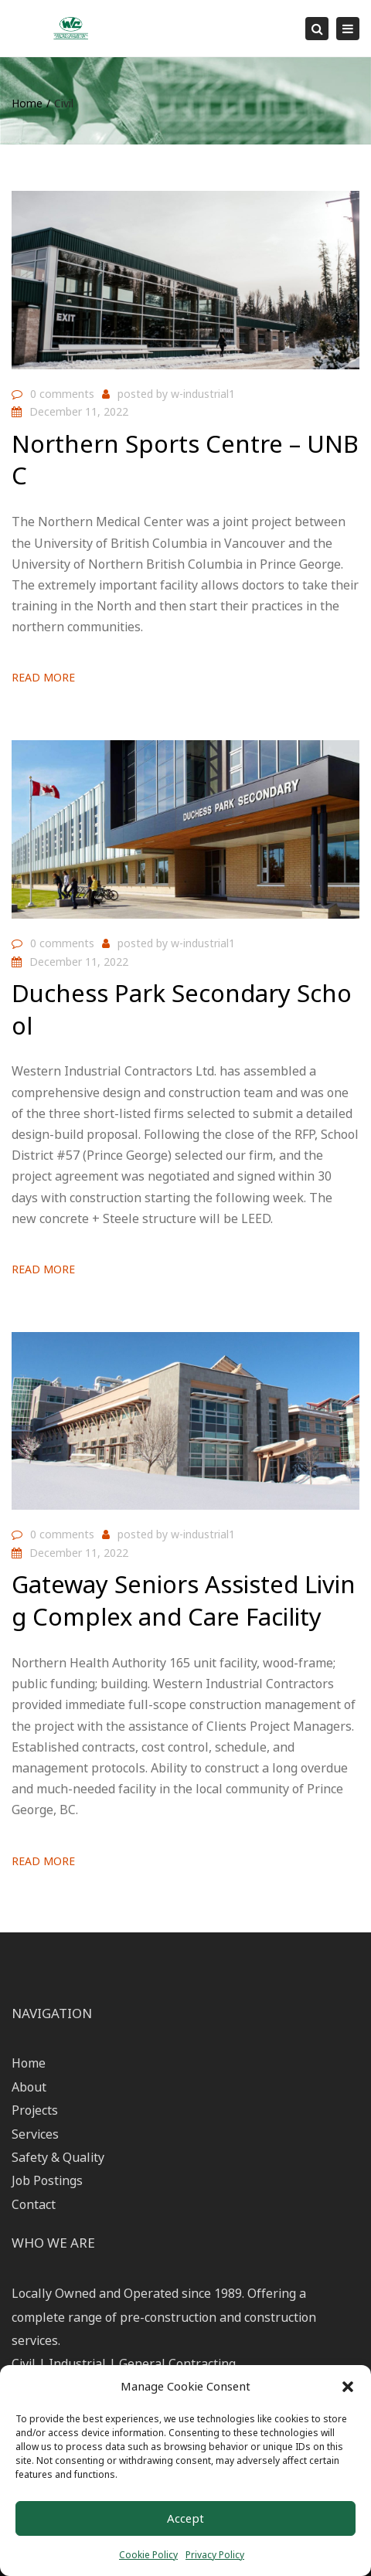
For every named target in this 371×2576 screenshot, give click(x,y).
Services (35, 2134)
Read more (43, 677)
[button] (348, 2386)
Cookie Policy (148, 2554)
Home (27, 103)
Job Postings (47, 2180)
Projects (35, 2110)
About (29, 2086)
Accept (185, 2518)
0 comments (62, 393)
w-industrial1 (203, 393)
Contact (34, 2204)
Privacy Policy (215, 2554)
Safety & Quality (58, 2157)
